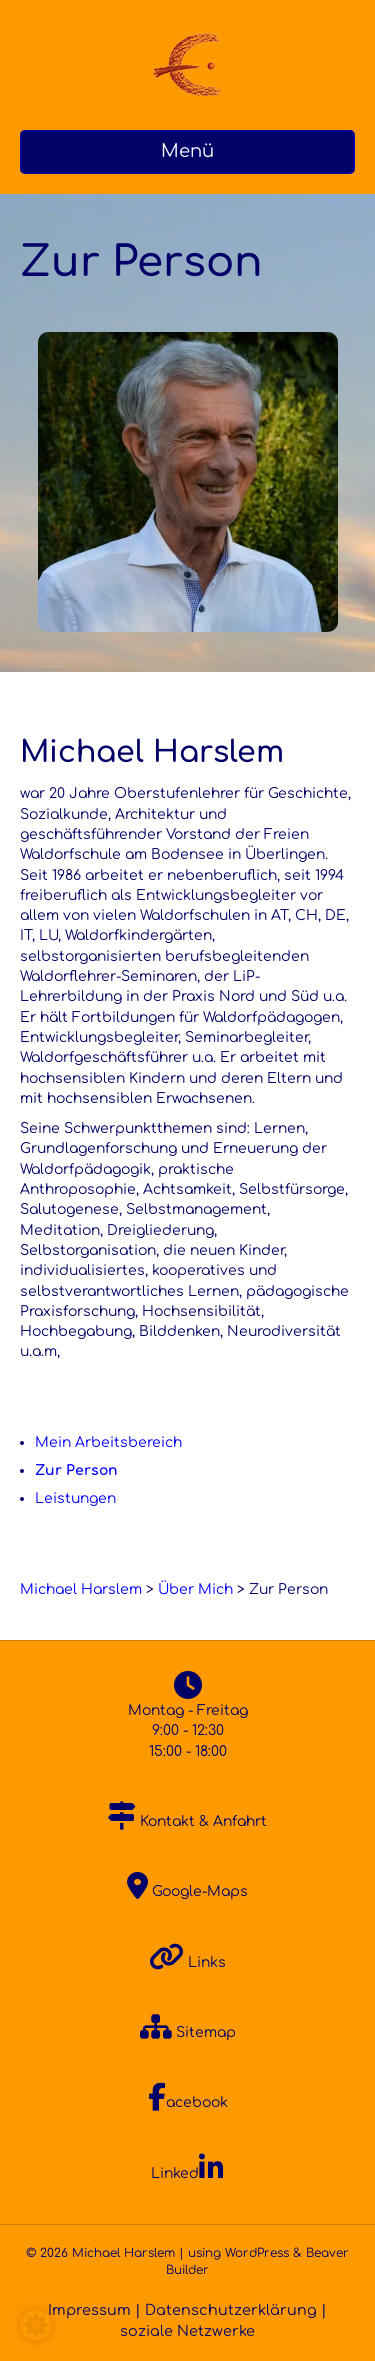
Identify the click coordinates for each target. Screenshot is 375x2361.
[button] (36, 2325)
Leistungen (75, 1498)
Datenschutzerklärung (231, 2310)
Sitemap (188, 2032)
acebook (188, 2102)
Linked (187, 2173)
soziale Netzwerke (187, 2331)
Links (187, 1962)
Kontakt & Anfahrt (187, 1821)
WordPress (257, 2253)
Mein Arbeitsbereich (108, 1442)
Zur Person (76, 1470)
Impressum (89, 2310)
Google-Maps (187, 1891)
